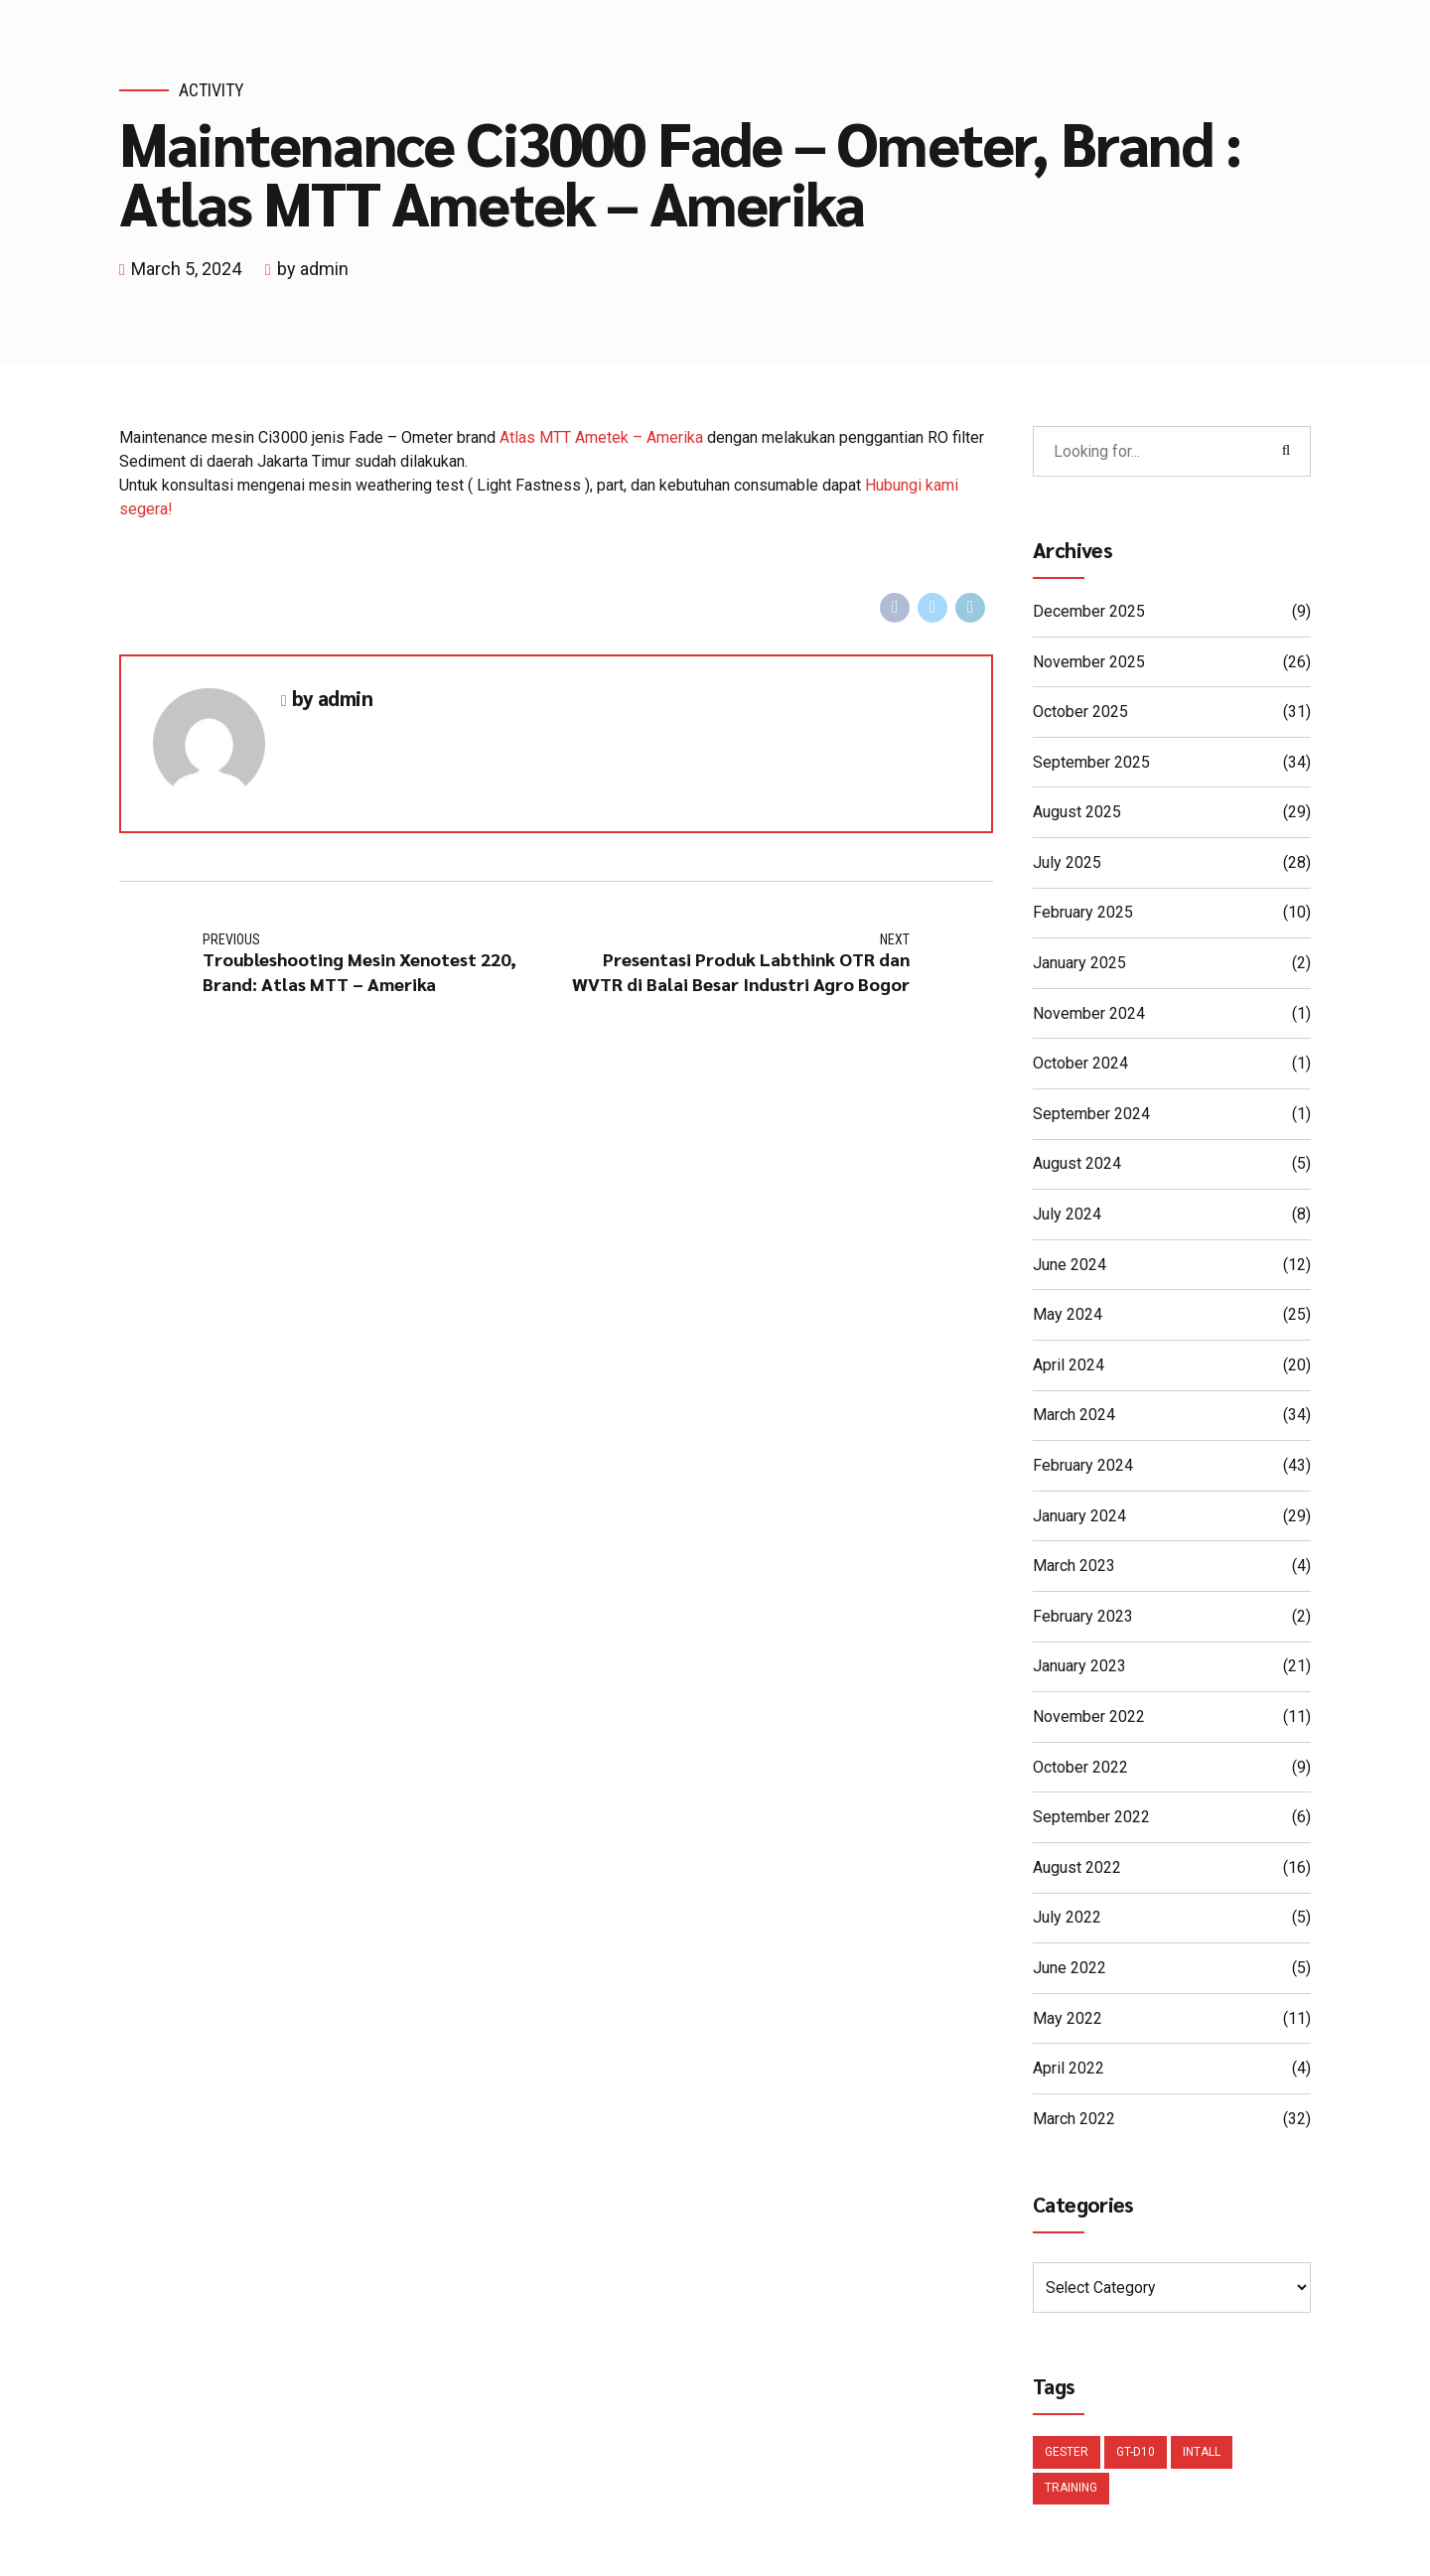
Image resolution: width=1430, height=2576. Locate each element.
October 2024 (1080, 1064)
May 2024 (1067, 1315)
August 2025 (1077, 812)
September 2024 (1091, 1114)
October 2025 (1080, 712)
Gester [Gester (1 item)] (1066, 2455)
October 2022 (1080, 1768)
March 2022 (1074, 2119)
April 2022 (1068, 2069)
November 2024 (1089, 1014)
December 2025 (1089, 612)
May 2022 (1067, 2019)
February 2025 (1083, 913)
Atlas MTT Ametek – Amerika (601, 437)
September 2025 (1091, 763)
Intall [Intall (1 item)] (1201, 2455)
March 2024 (1074, 1415)
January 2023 (1079, 1666)
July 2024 (1067, 1215)
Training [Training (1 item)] (1071, 2493)
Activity (211, 89)
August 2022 (1077, 1868)
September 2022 (1091, 1817)
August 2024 (1077, 1164)
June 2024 (1069, 1265)
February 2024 (1083, 1466)
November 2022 (1089, 1717)
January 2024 (1079, 1516)
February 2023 (1083, 1617)
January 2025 (1079, 963)
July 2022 (1067, 1918)
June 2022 (1069, 1968)
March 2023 (1074, 1566)
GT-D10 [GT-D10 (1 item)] (1135, 2455)
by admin (313, 268)
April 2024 (1068, 1366)
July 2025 (1067, 863)
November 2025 (1089, 662)
